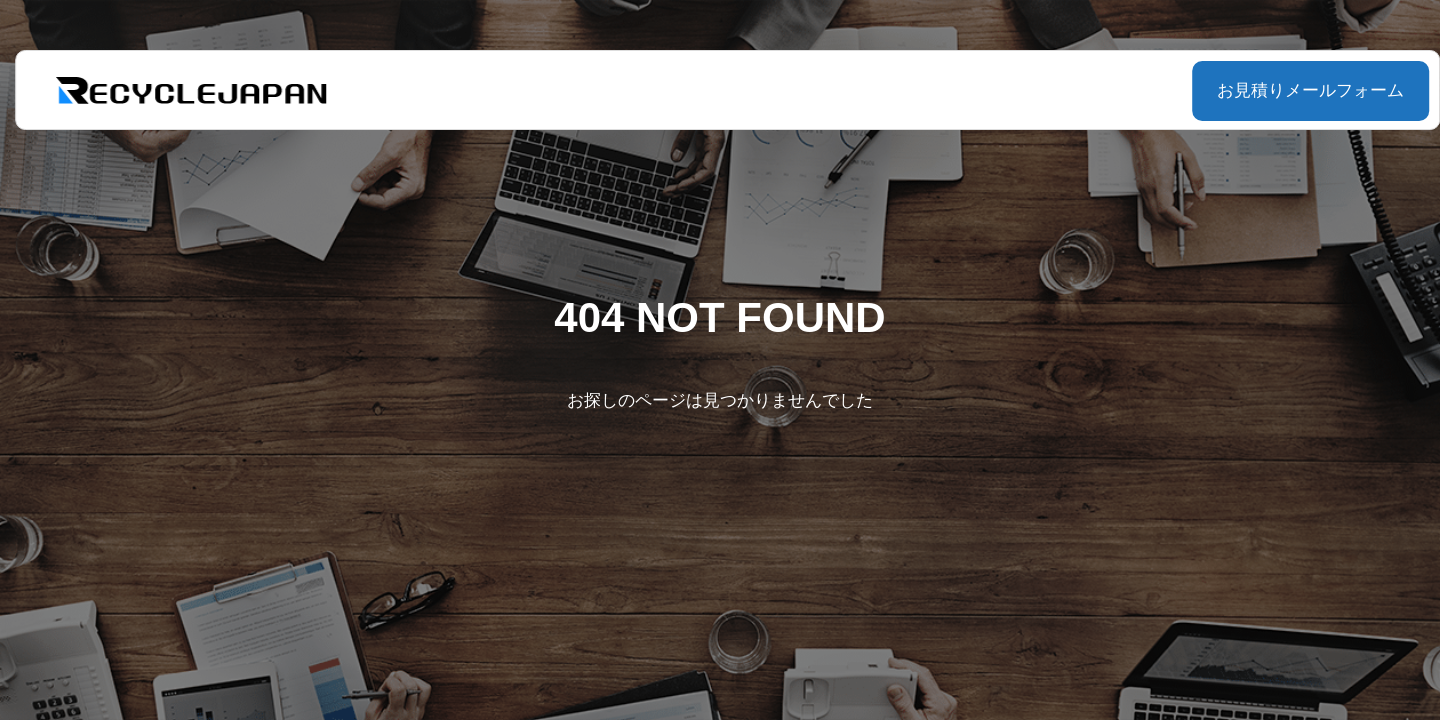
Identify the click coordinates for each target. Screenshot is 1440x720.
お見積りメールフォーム (1260, 90)
